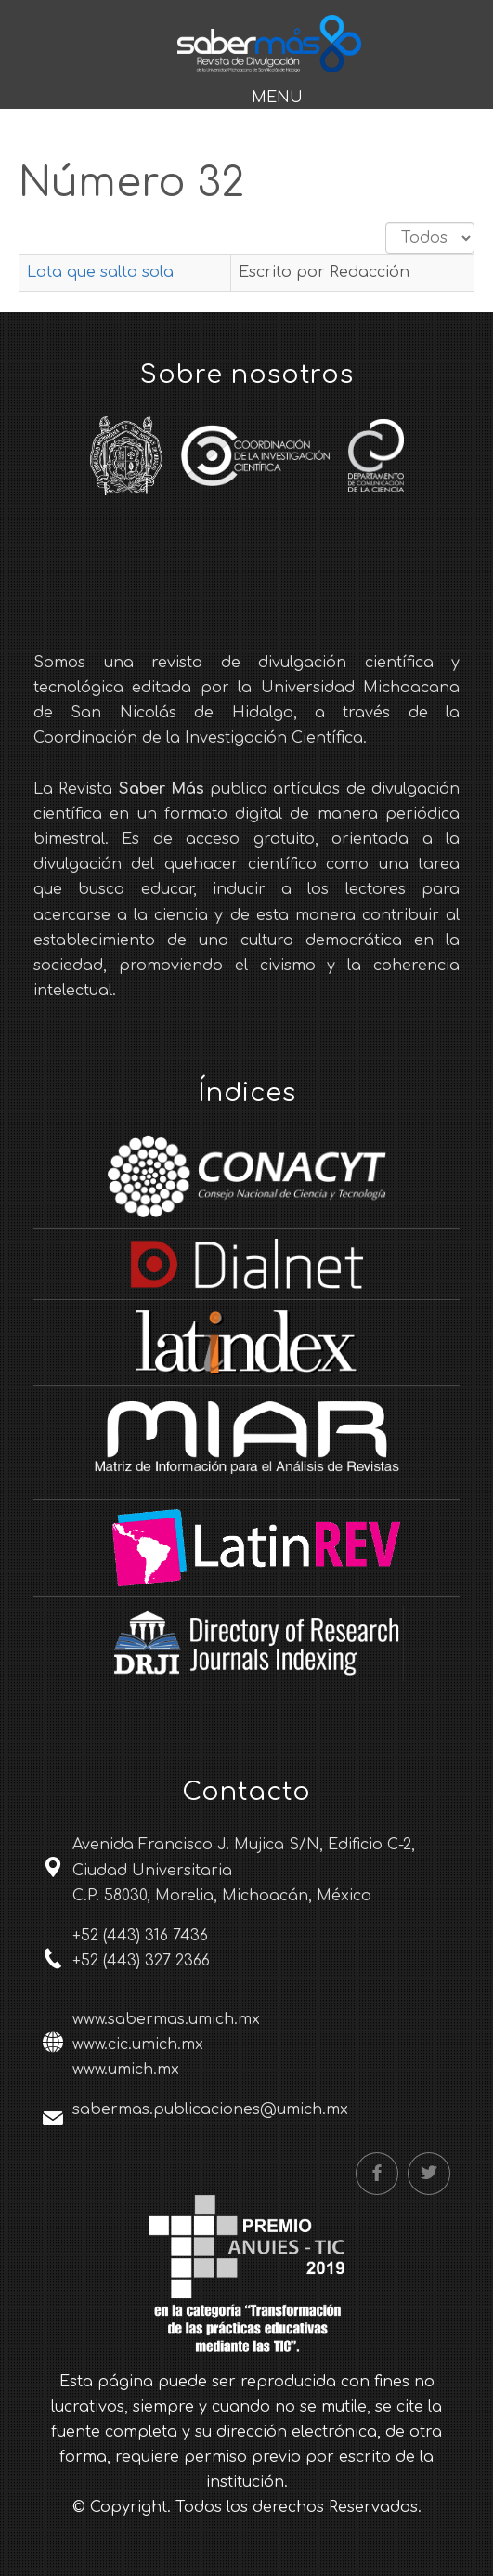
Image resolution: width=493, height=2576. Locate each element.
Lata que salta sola (100, 272)
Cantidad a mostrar (385, 222)
